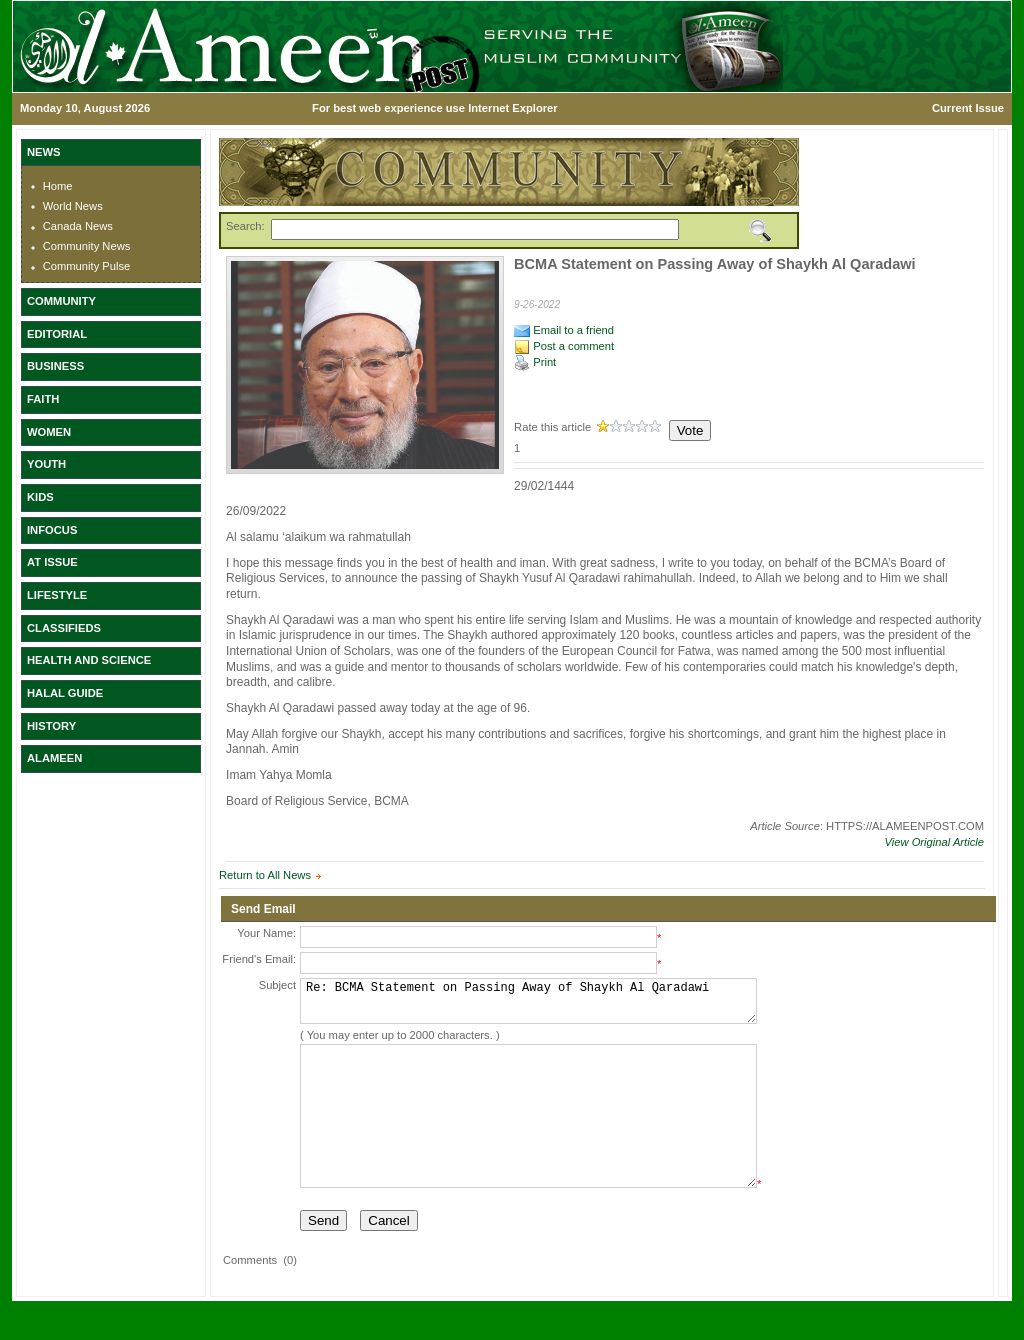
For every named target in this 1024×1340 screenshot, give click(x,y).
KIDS (40, 497)
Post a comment (564, 346)
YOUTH (46, 464)
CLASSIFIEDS (64, 628)
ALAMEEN (54, 758)
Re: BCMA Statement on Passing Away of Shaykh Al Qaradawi (528, 1005)
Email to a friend (564, 330)
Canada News (78, 226)
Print (535, 362)
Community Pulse (87, 266)
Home (58, 186)
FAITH (43, 399)
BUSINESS (55, 366)
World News (73, 206)
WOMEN (49, 432)
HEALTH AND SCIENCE (89, 660)
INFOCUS (52, 530)
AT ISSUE (52, 562)
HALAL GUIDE (65, 693)
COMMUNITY (61, 301)
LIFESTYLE (57, 595)
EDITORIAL (57, 334)
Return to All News (265, 875)
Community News (87, 246)
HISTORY (51, 726)
